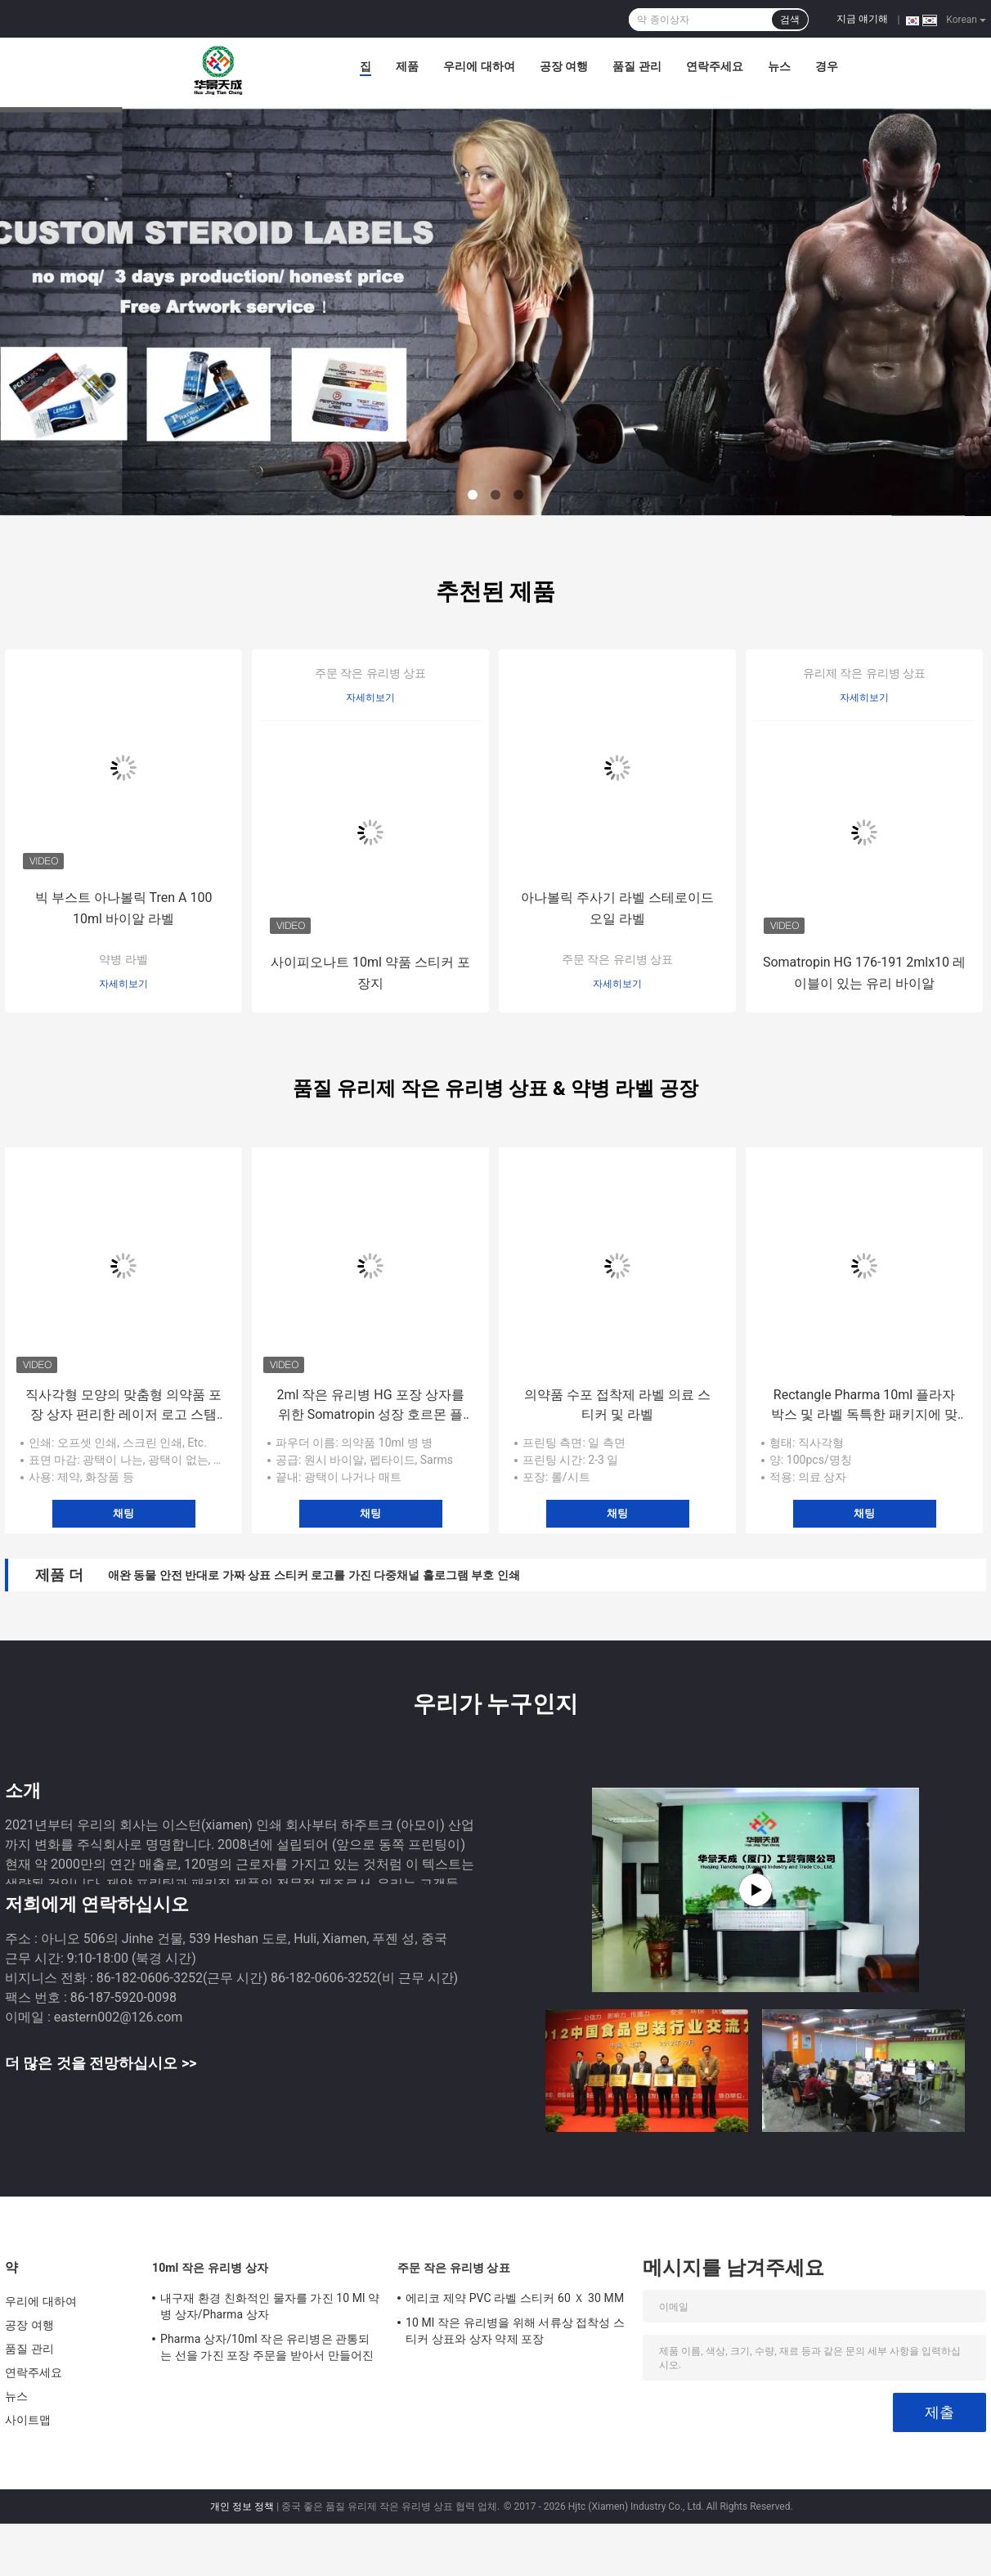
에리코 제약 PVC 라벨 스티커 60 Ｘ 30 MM (515, 2297)
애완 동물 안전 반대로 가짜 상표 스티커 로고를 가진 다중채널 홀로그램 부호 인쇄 (314, 1575)
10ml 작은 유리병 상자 (210, 2267)
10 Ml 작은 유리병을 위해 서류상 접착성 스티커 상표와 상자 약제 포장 (515, 2330)
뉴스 (779, 66)
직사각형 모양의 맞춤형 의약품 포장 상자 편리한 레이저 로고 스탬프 (123, 1406)
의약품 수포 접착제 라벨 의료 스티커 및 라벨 (617, 1404)
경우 (826, 66)
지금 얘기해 (862, 19)
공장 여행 (564, 66)
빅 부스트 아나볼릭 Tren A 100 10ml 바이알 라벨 (124, 908)
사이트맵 (28, 2419)
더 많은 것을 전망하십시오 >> (100, 2062)
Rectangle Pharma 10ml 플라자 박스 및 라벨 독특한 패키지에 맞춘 (864, 1406)
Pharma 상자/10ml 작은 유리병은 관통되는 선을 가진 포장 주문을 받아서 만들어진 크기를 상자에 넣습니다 (267, 2349)
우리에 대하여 (478, 66)
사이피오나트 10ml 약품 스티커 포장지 (370, 972)
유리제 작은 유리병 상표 (864, 673)
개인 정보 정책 (242, 2506)
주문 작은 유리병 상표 (370, 673)
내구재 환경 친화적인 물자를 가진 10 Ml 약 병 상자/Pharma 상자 (269, 2306)
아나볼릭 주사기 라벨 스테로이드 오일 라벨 (617, 908)
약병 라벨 (123, 959)
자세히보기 (123, 984)
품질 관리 (636, 66)
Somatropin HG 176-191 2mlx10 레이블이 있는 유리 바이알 (864, 972)
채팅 (123, 1513)
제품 (407, 66)
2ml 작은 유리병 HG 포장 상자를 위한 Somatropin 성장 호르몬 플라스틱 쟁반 (370, 1406)
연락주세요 (714, 66)
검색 (790, 19)
